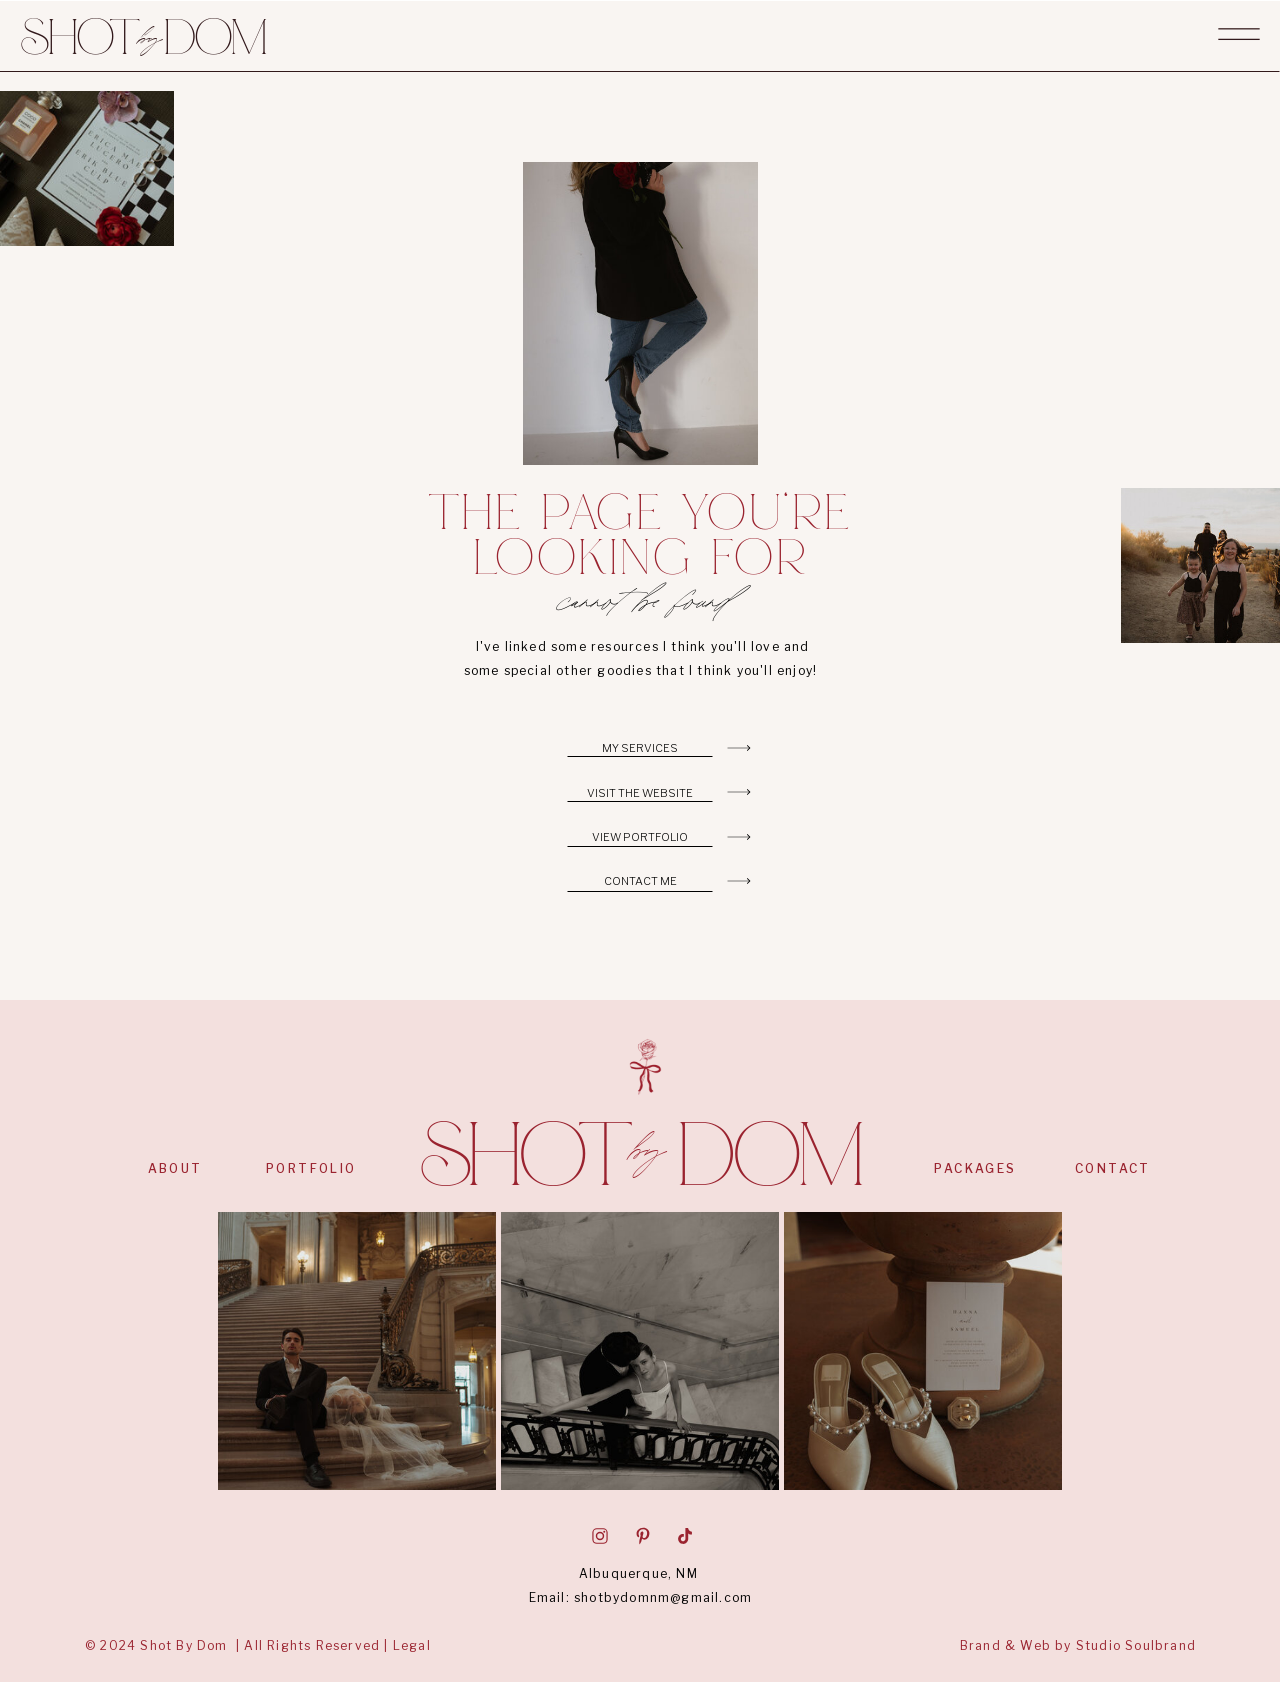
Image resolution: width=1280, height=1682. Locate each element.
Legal (412, 1645)
